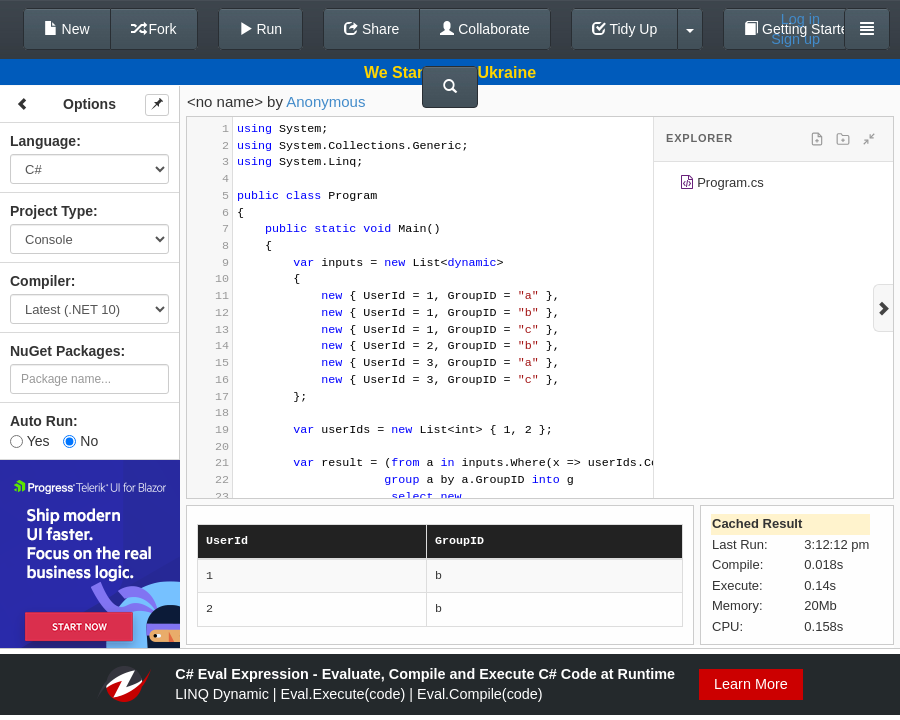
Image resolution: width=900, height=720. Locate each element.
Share (371, 29)
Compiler (40, 281)
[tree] (773, 186)
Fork (154, 29)
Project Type (51, 211)
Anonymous (325, 101)
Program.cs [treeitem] (721, 185)
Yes (29, 441)
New (67, 29)
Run (261, 29)
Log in (800, 19)
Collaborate (485, 29)
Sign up (795, 39)
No (80, 441)
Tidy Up (624, 29)
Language (43, 141)
